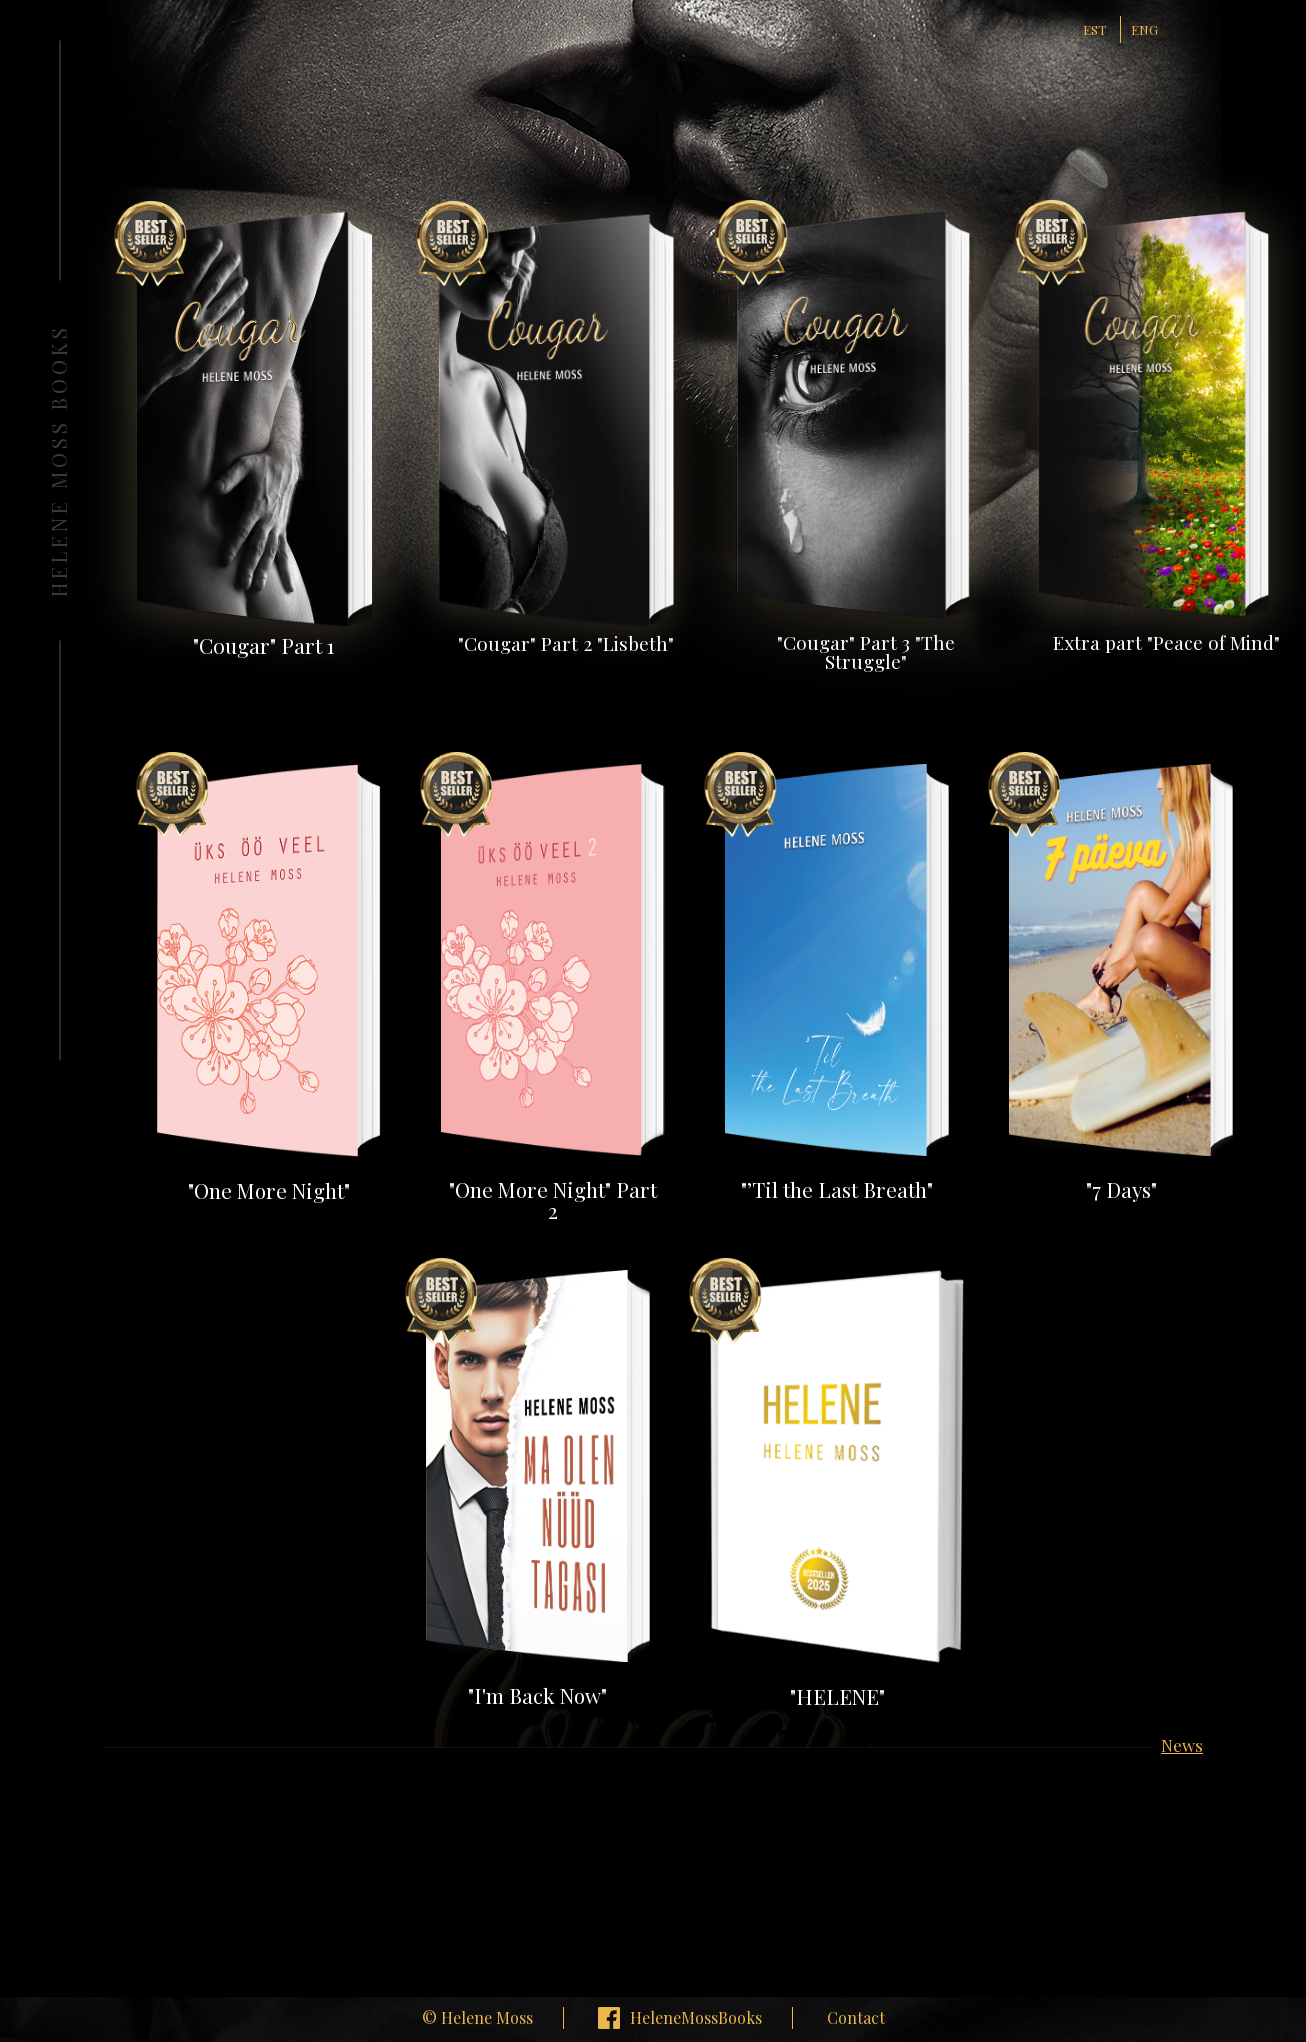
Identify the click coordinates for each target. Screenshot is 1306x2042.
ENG (1144, 29)
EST (1094, 29)
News (1182, 1746)
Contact (856, 2017)
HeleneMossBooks (696, 2017)
